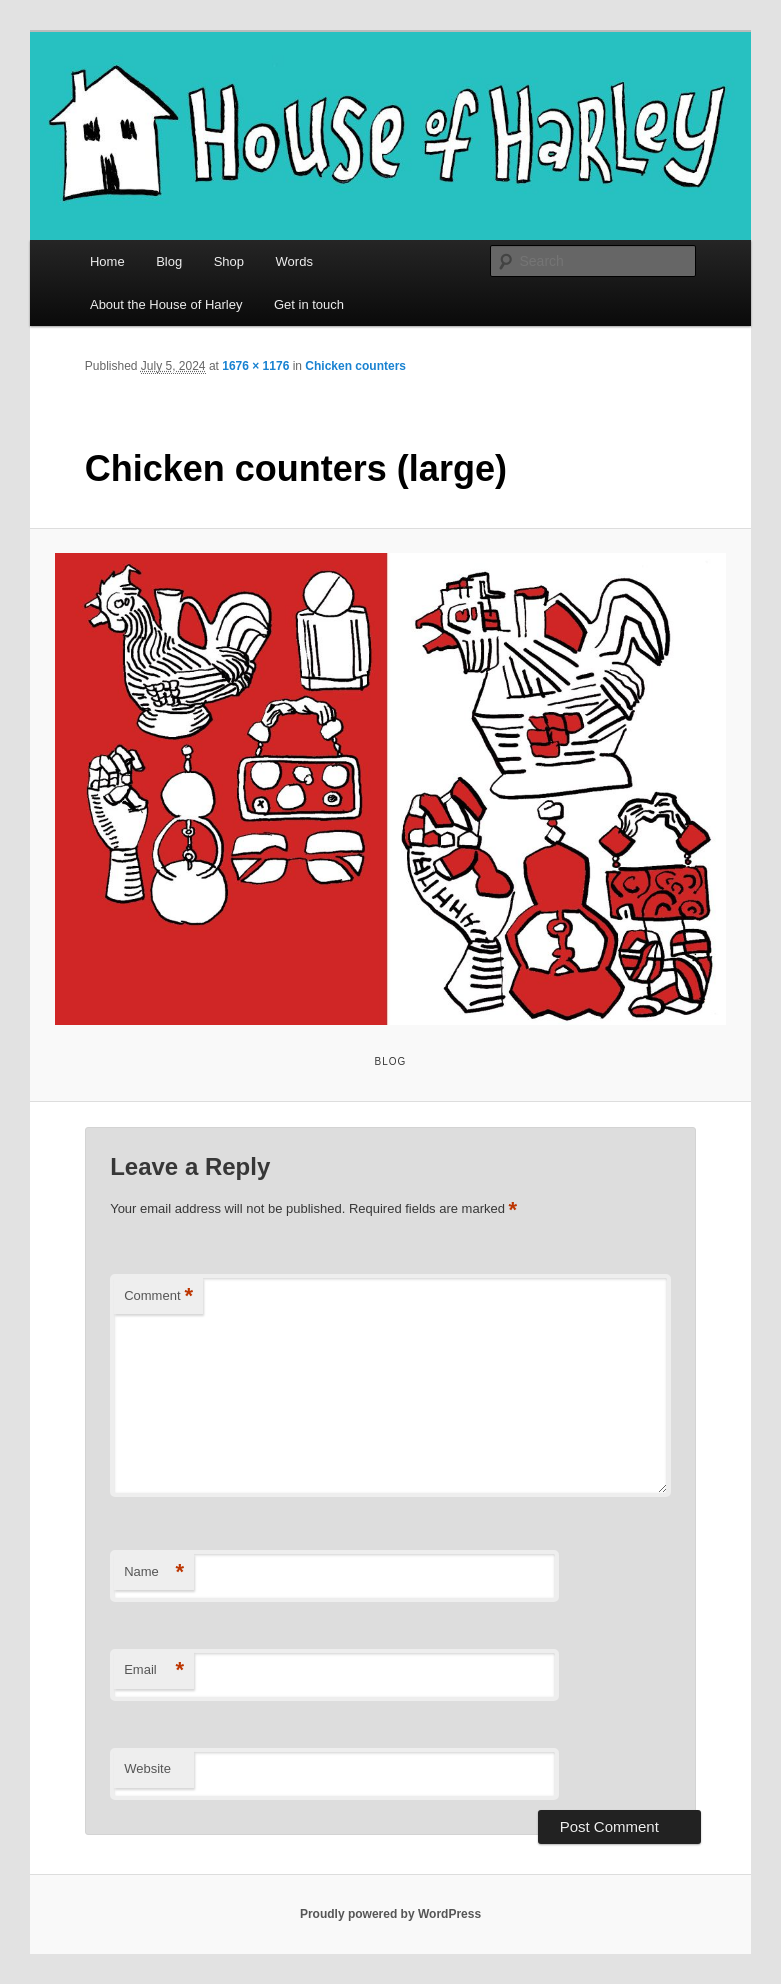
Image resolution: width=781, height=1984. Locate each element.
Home (107, 261)
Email (154, 1670)
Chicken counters (355, 366)
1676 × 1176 (255, 366)
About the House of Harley (166, 304)
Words (294, 261)
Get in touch (309, 304)
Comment (158, 1296)
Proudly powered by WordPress (390, 1914)
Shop (229, 261)
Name (154, 1572)
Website (147, 1768)
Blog (169, 261)
